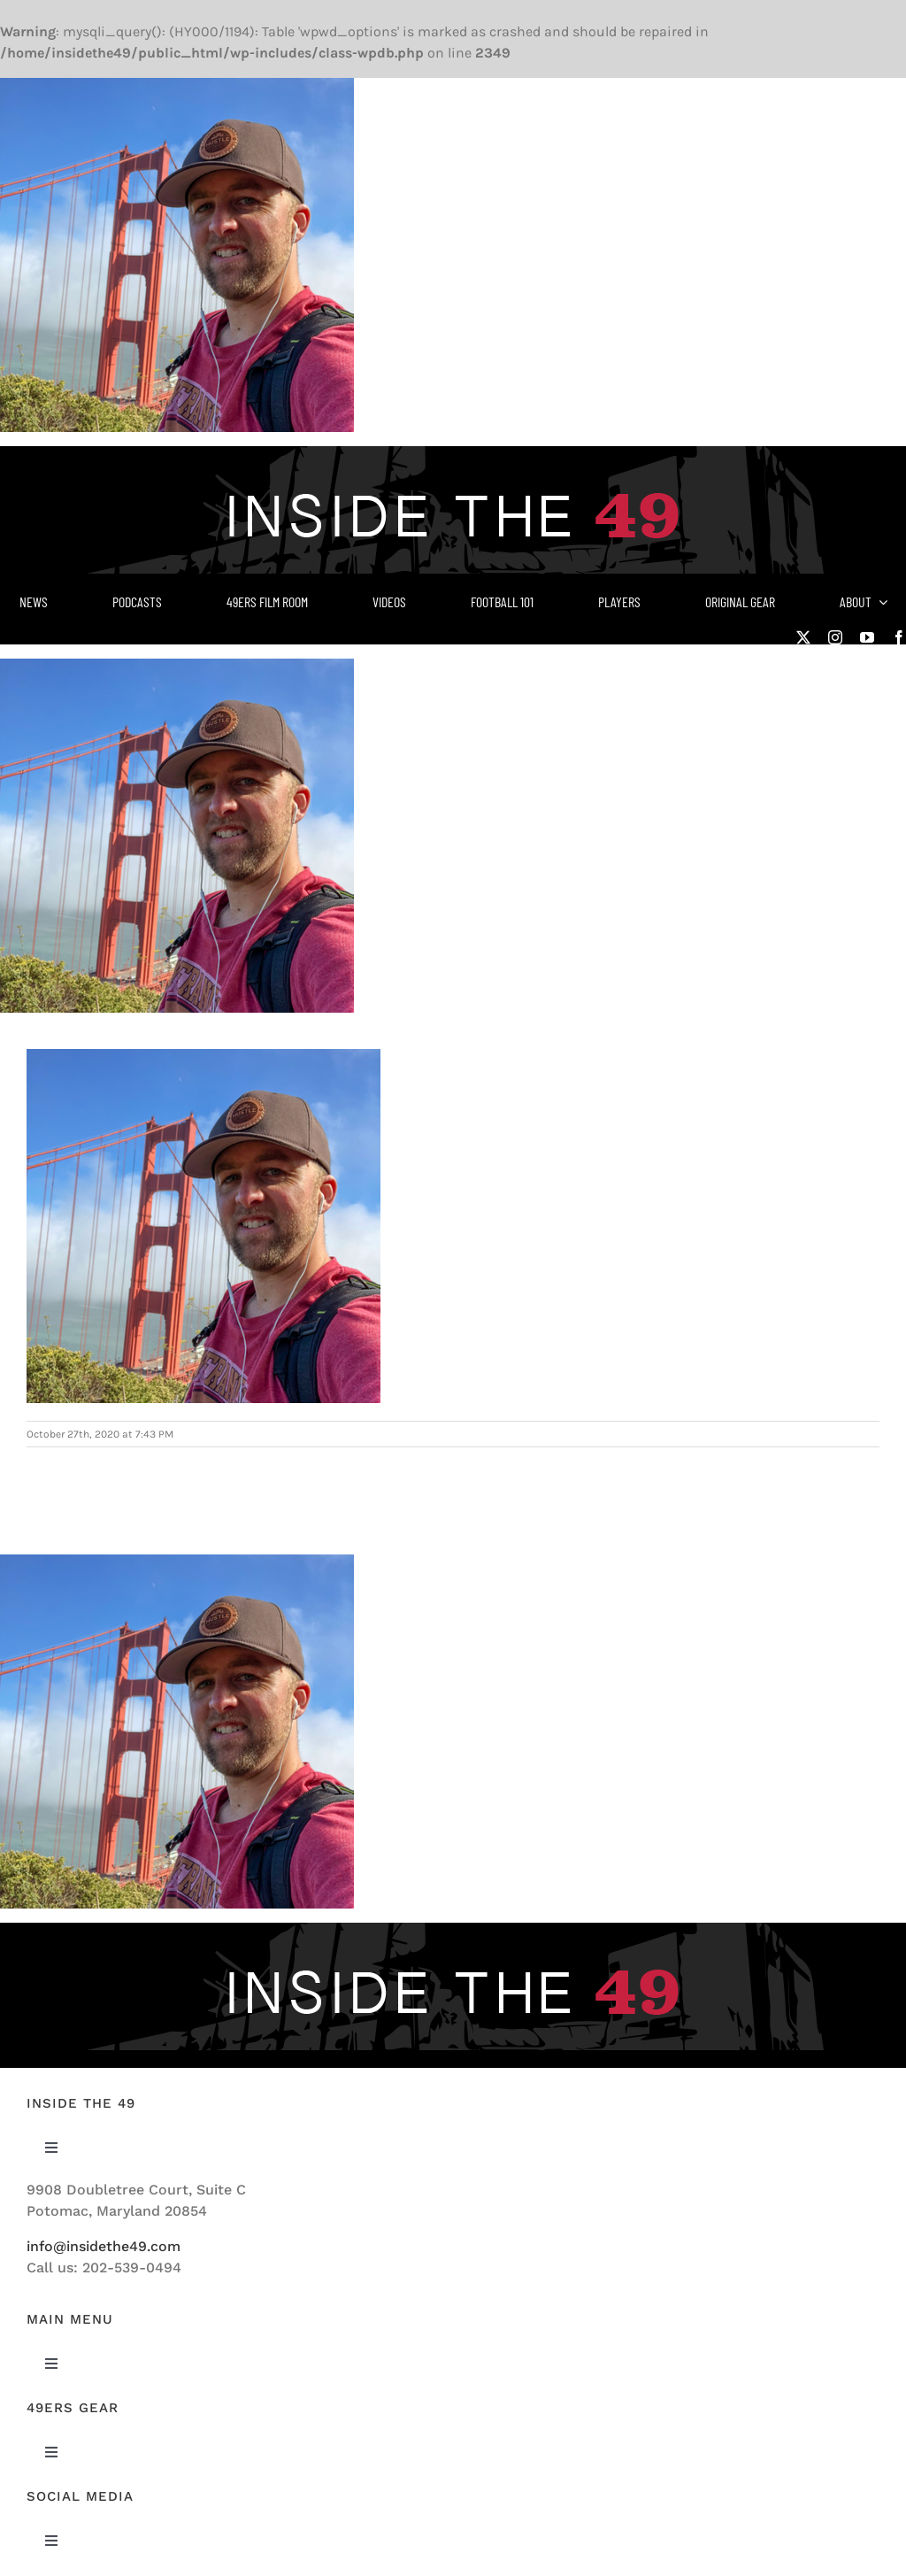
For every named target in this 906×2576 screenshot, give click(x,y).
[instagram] (835, 637)
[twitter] (803, 637)
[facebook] (899, 637)
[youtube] (867, 637)
